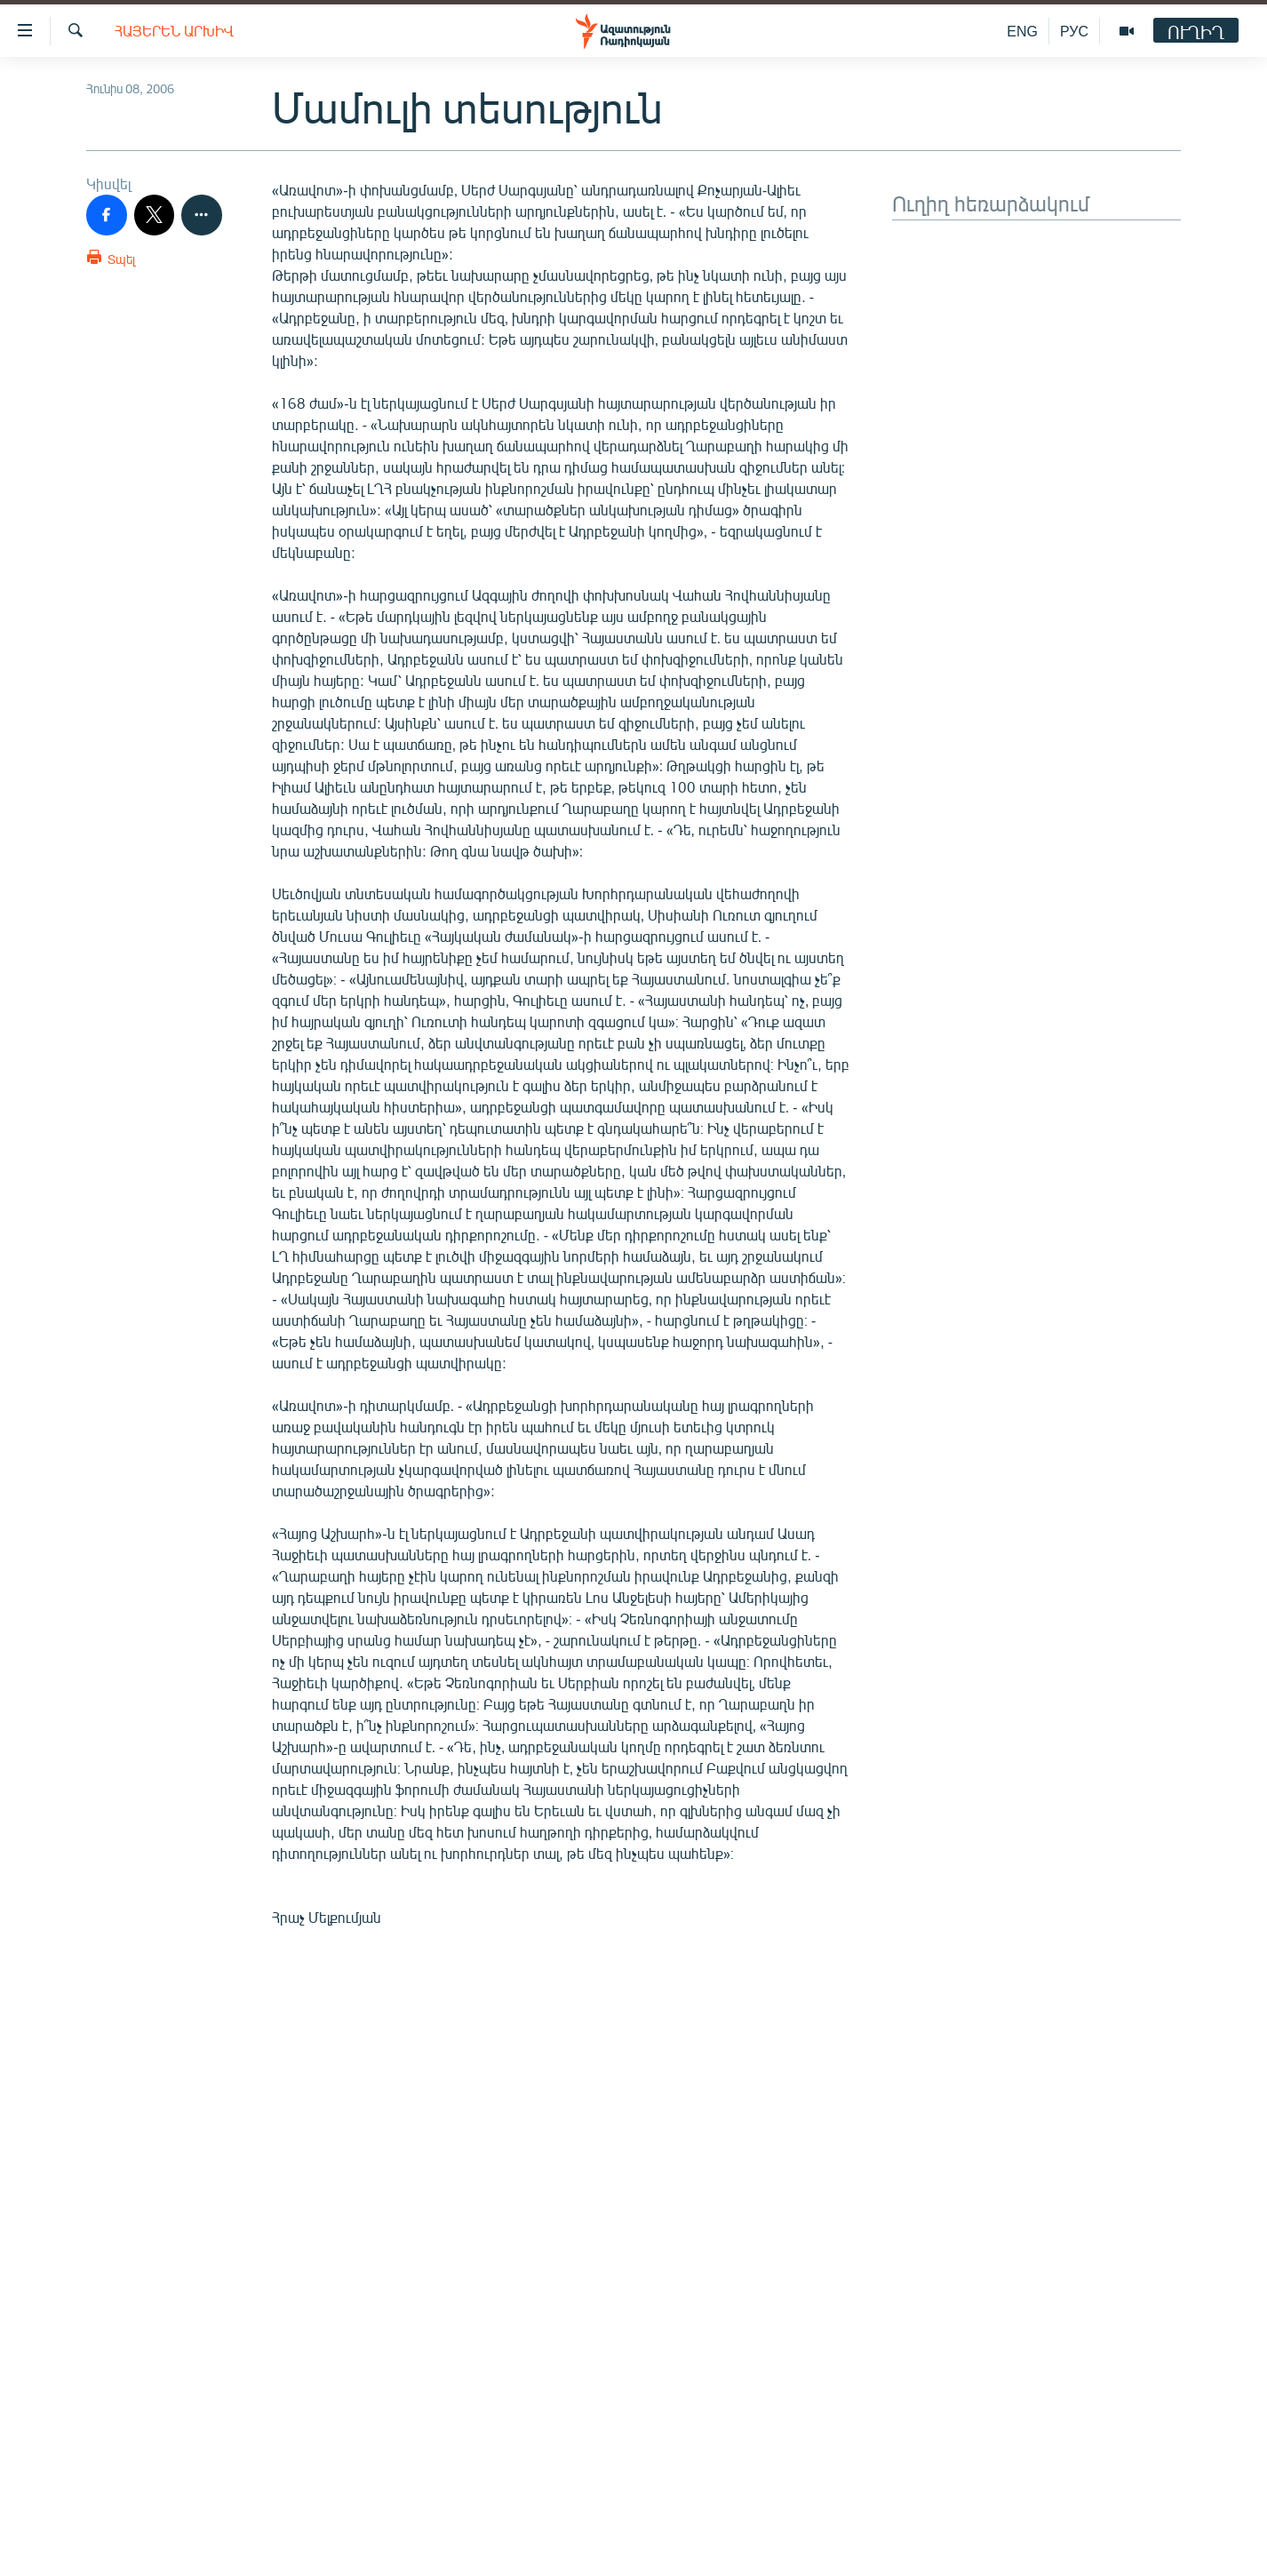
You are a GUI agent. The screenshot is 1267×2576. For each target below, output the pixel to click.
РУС (1074, 30)
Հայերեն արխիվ (174, 30)
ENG (1022, 30)
